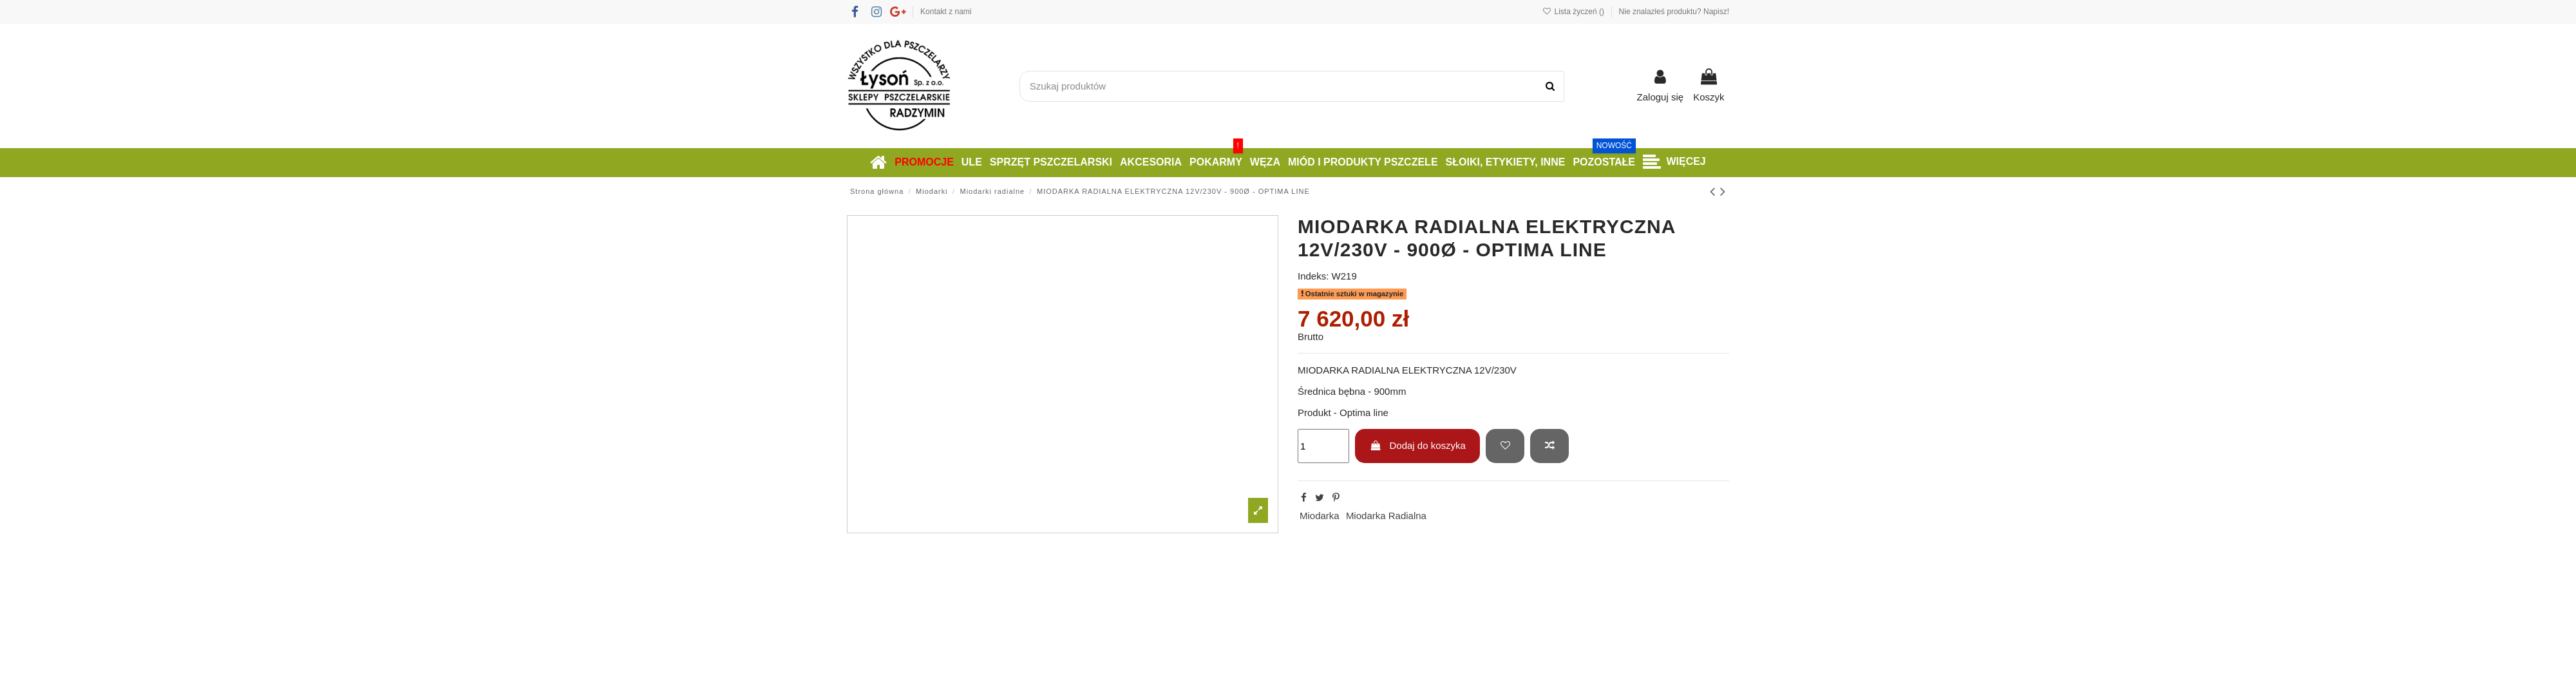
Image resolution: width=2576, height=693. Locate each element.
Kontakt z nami (945, 11)
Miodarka (1320, 515)
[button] (1674, 162)
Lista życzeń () (1574, 11)
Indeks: (1313, 276)
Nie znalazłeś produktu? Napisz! (1674, 11)
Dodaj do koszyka (1418, 445)
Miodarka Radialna (1386, 515)
